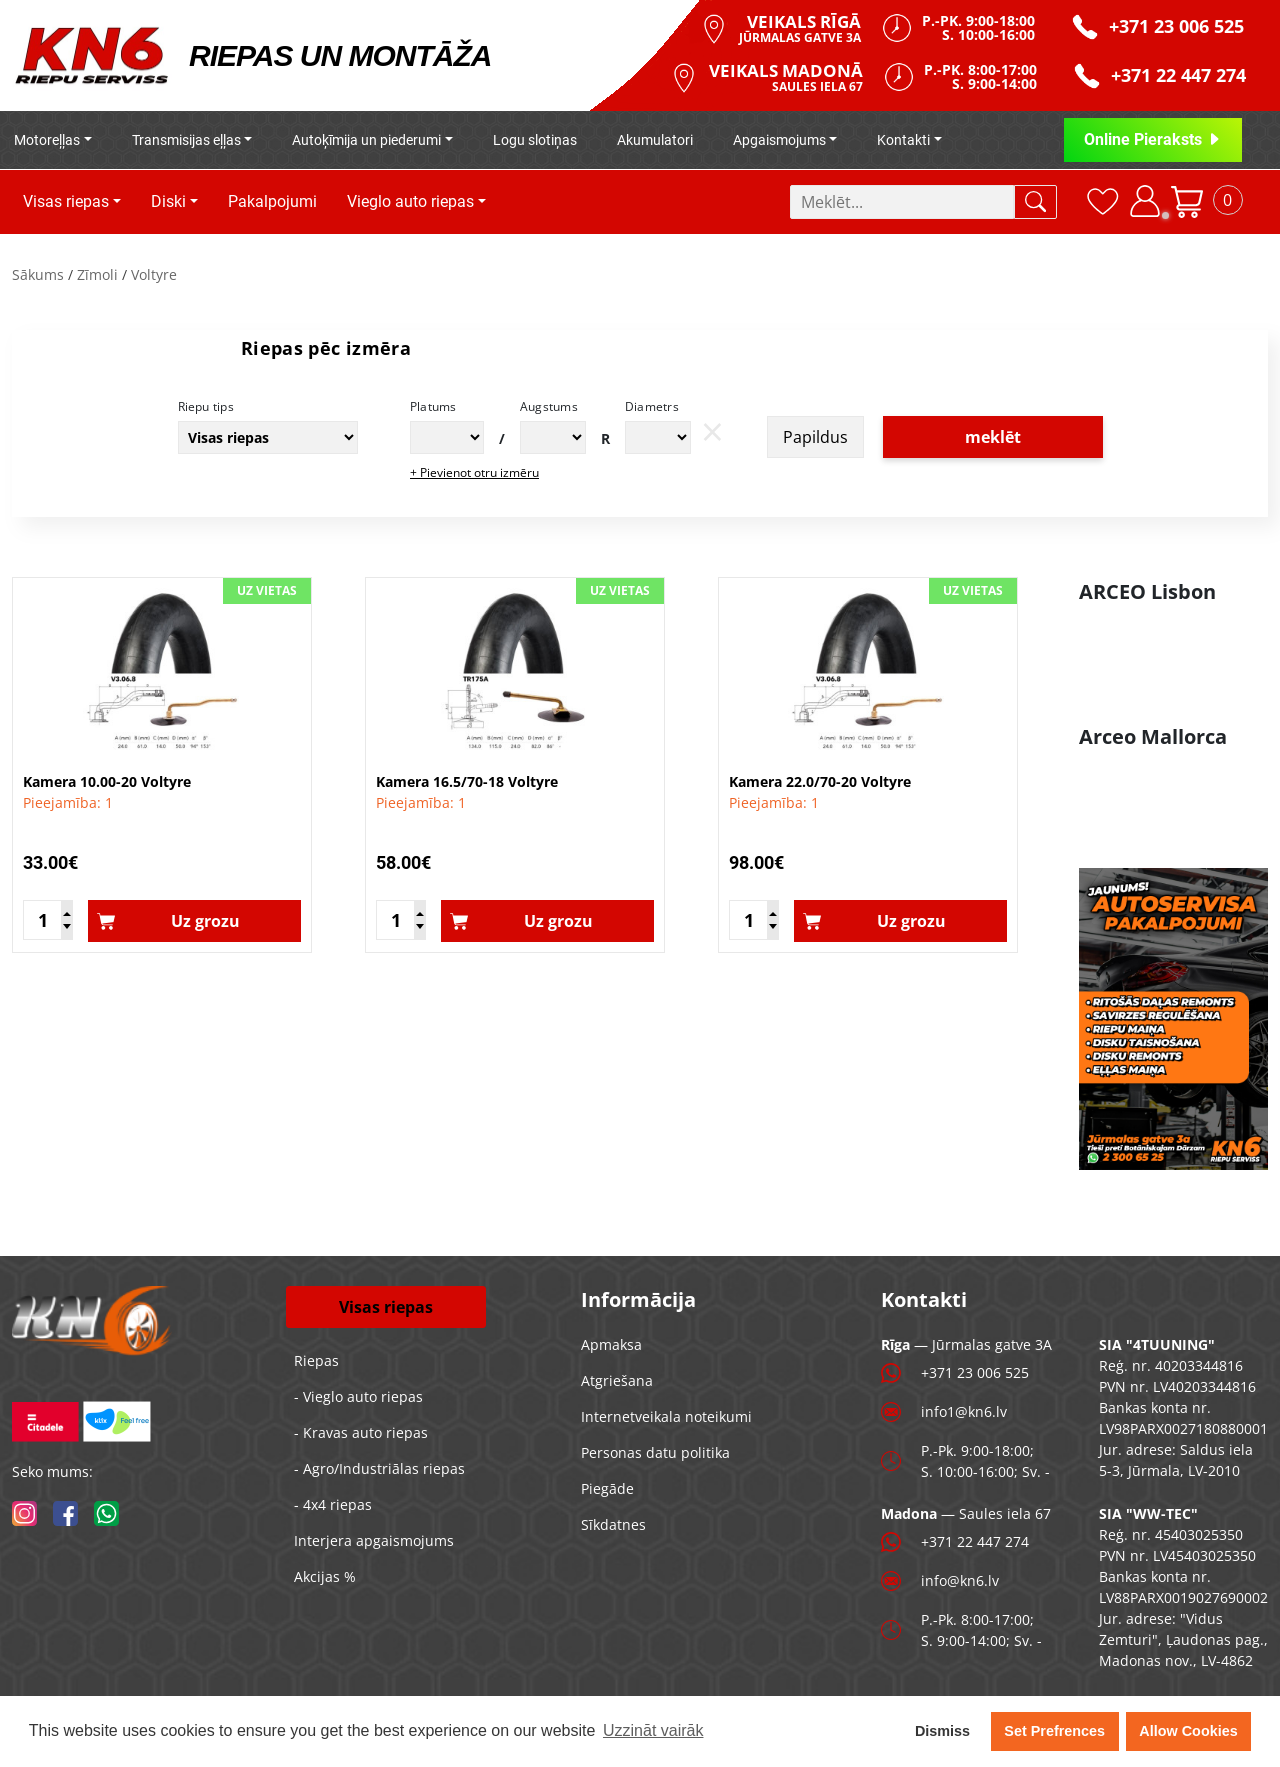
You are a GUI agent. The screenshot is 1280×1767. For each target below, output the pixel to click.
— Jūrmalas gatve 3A (966, 1344)
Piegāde (607, 1488)
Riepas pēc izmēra (326, 348)
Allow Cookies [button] (1188, 1731)
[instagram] (24, 1513)
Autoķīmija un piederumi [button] (366, 140)
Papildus (815, 437)
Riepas (316, 1360)
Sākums (38, 274)
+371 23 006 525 (975, 1372)
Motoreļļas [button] (47, 140)
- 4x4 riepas (333, 1504)
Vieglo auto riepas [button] (410, 201)
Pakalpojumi (272, 201)
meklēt (993, 437)
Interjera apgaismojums (374, 1540)
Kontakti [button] (903, 140)
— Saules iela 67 (966, 1513)
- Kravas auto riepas (361, 1432)
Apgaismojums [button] (779, 140)
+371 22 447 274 (975, 1541)
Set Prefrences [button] (1054, 1731)
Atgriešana (617, 1380)
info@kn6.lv (960, 1580)
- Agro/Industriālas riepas (379, 1468)
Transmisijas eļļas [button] (186, 140)
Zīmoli (97, 274)
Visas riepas (386, 1307)
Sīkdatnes (613, 1524)
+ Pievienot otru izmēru (474, 472)
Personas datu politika (655, 1452)
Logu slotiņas (535, 140)
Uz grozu (205, 921)
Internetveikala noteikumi (666, 1416)
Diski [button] (168, 201)
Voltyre (154, 274)
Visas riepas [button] (66, 201)
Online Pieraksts (1153, 139)
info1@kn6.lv (964, 1411)
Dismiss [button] (942, 1731)
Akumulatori (655, 140)
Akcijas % (325, 1576)
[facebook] (65, 1513)
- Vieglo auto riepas (358, 1396)
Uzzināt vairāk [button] (653, 1730)
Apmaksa (611, 1344)
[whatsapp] (106, 1513)
